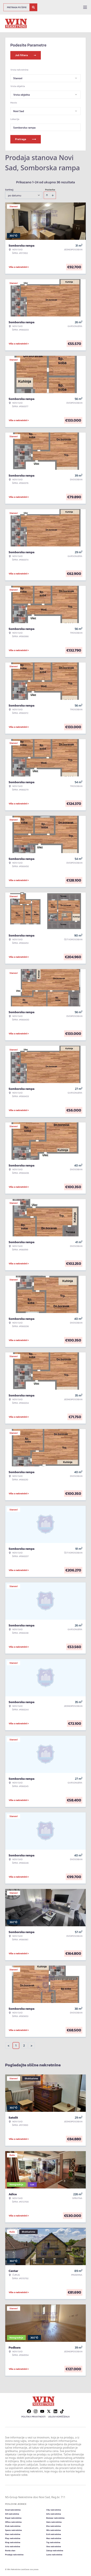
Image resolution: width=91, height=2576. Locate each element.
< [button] (8, 2045)
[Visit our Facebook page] (29, 2411)
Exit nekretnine (53, 2534)
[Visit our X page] (49, 2411)
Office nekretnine (13, 2522)
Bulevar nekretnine (55, 2518)
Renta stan (10, 2550)
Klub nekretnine (13, 2526)
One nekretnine (53, 2546)
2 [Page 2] (24, 2045)
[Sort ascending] (46, 195)
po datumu (14, 195)
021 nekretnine (12, 2514)
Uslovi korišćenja (59, 2416)
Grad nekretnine (13, 2510)
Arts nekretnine (12, 2546)
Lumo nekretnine (54, 2554)
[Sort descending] (52, 195)
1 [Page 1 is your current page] (16, 2045)
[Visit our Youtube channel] (42, 2411)
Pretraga (25, 139)
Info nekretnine (53, 2514)
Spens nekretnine (13, 2530)
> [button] (32, 2045)
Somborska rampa (24, 128)
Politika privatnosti (33, 2416)
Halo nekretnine (54, 2522)
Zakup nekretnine (54, 2550)
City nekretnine (53, 2510)
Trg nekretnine (53, 2542)
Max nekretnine (53, 2538)
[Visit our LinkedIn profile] (55, 2411)
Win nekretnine (53, 2530)
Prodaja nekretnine (14, 2554)
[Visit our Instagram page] (36, 2411)
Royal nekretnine (13, 2518)
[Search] (33, 7)
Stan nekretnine (12, 2534)
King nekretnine (12, 2542)
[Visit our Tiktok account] (62, 2411)
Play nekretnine (12, 2538)
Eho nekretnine (53, 2526)
